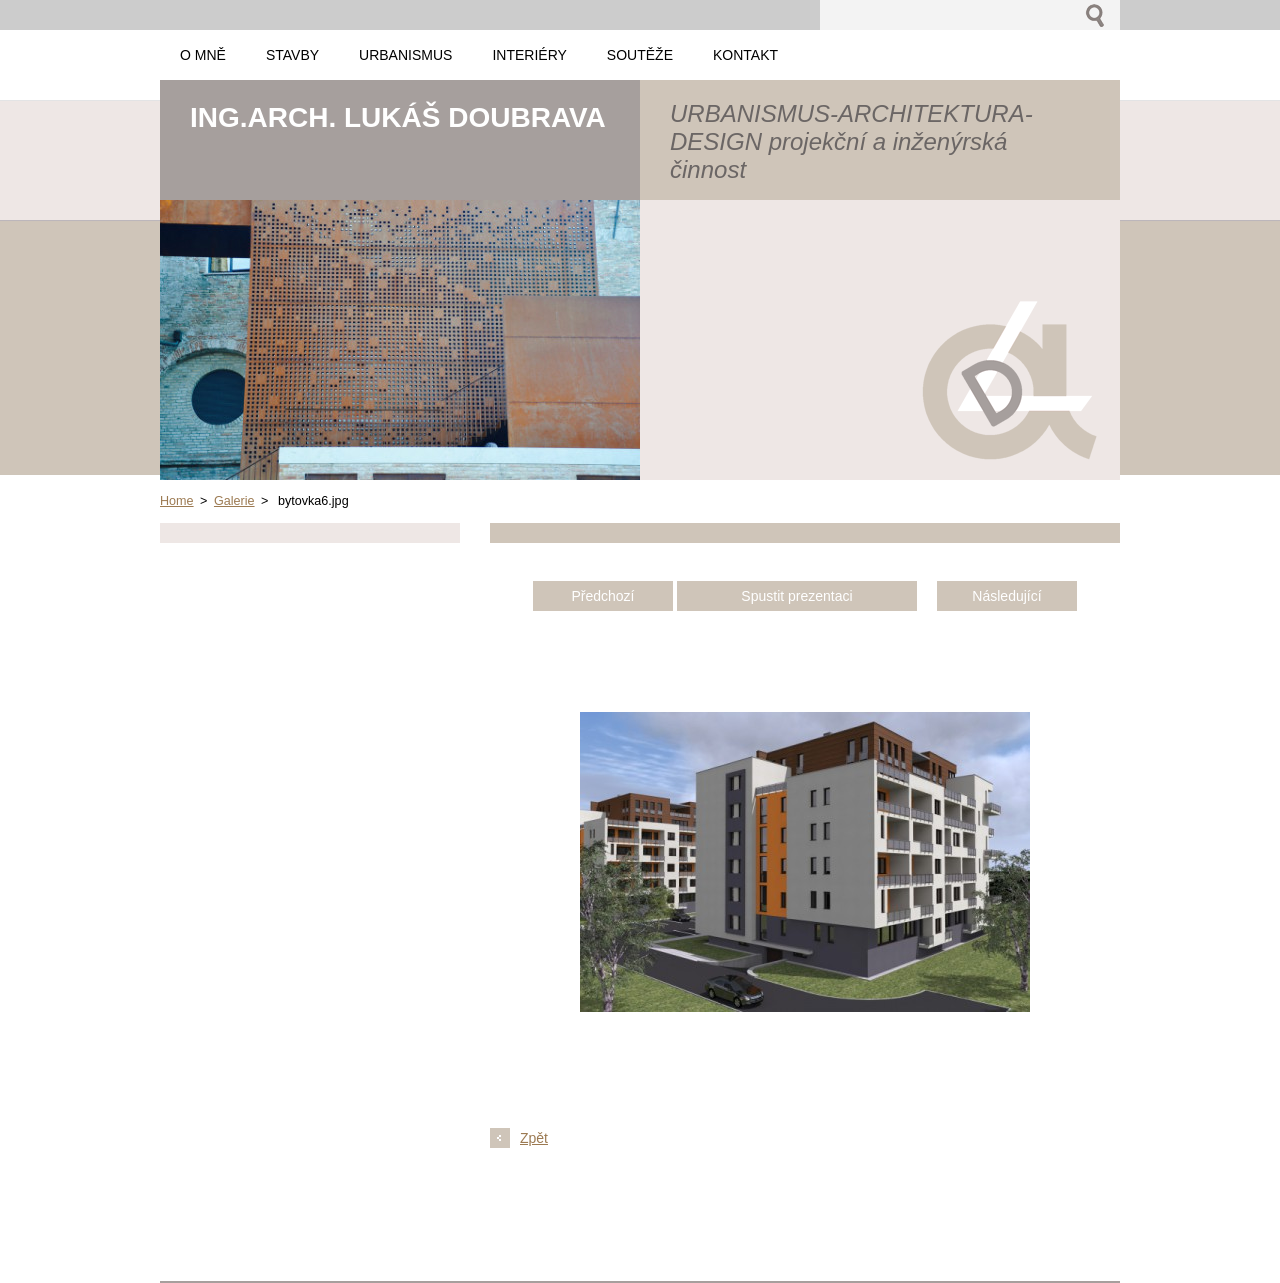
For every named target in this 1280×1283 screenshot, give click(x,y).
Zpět (534, 1138)
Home (177, 501)
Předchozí (602, 596)
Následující (1006, 596)
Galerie (234, 501)
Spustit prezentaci (796, 596)
